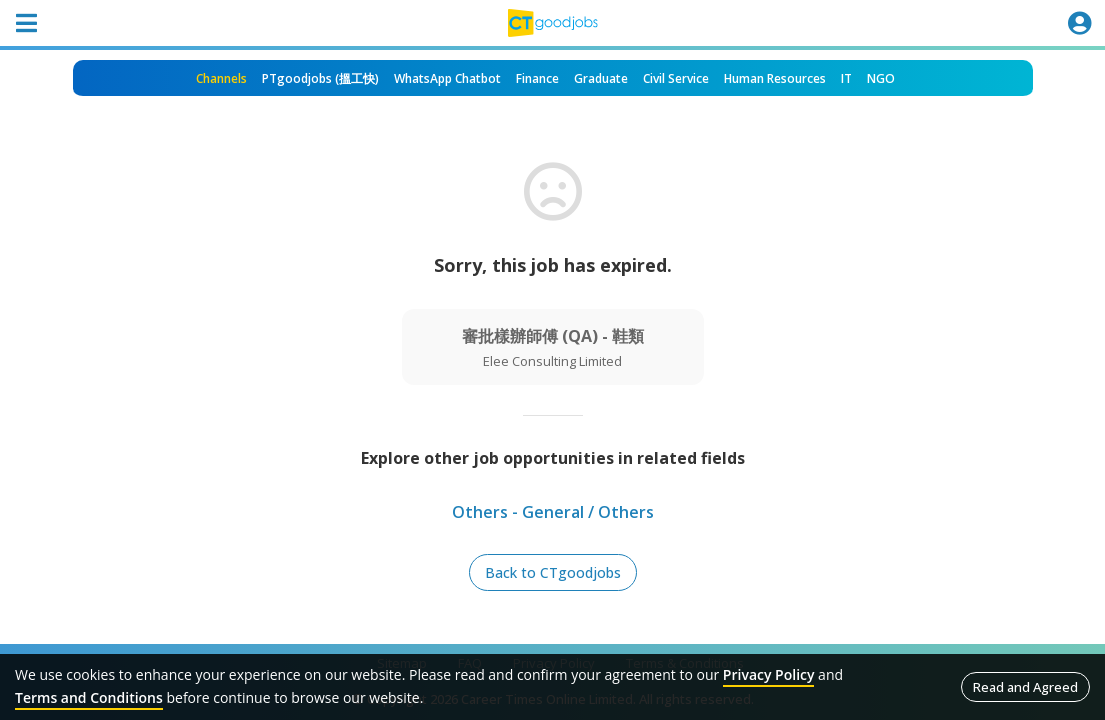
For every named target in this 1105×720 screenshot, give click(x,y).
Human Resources (775, 78)
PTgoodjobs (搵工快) (320, 78)
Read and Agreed (1025, 687)
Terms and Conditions (89, 697)
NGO (881, 78)
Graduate (601, 78)
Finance (537, 78)
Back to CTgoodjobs (553, 572)
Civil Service (676, 78)
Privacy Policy (769, 674)
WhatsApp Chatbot (447, 78)
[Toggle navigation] (26, 23)
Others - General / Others (553, 512)
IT (846, 78)
